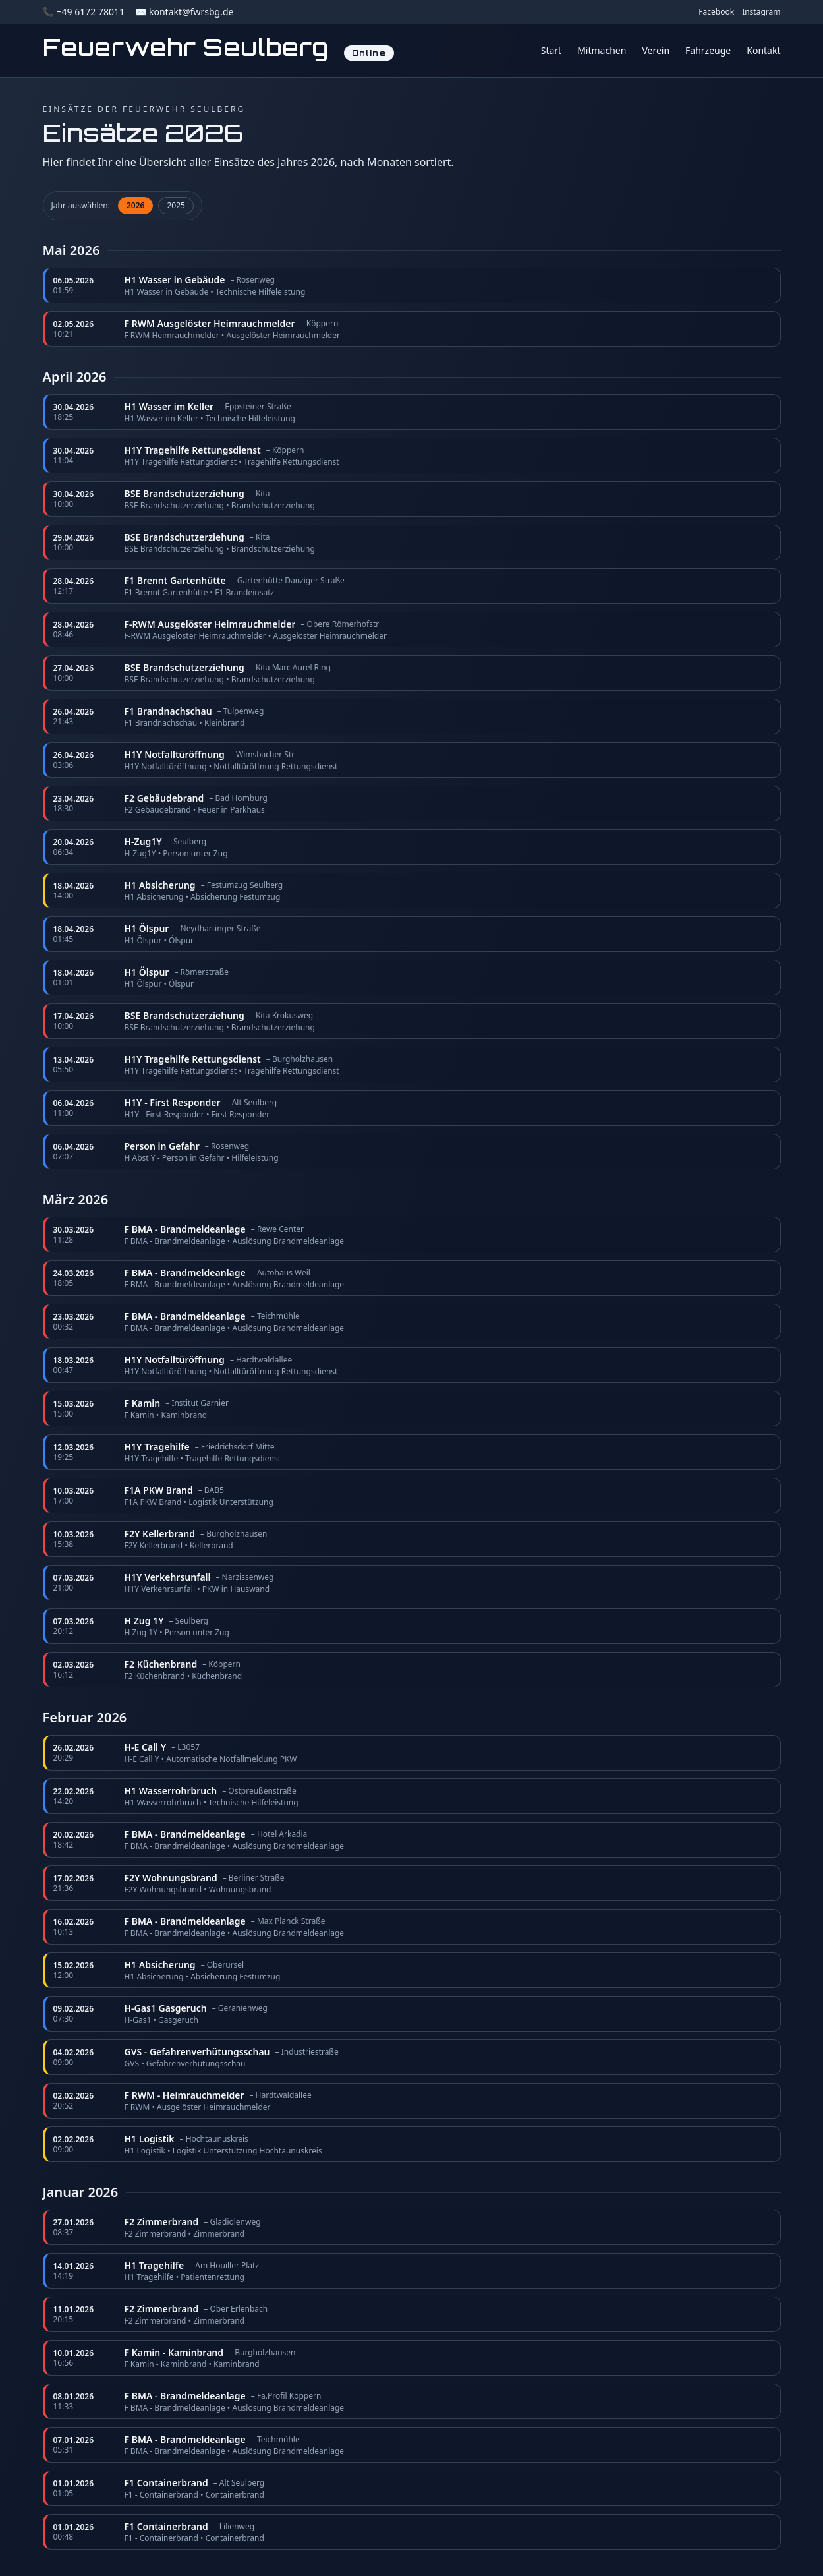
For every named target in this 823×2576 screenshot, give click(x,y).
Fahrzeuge (708, 50)
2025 (175, 205)
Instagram (761, 12)
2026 (135, 205)
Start (551, 50)
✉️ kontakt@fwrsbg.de (184, 11)
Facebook (716, 12)
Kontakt (763, 50)
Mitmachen (601, 50)
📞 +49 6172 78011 (84, 11)
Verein (655, 50)
